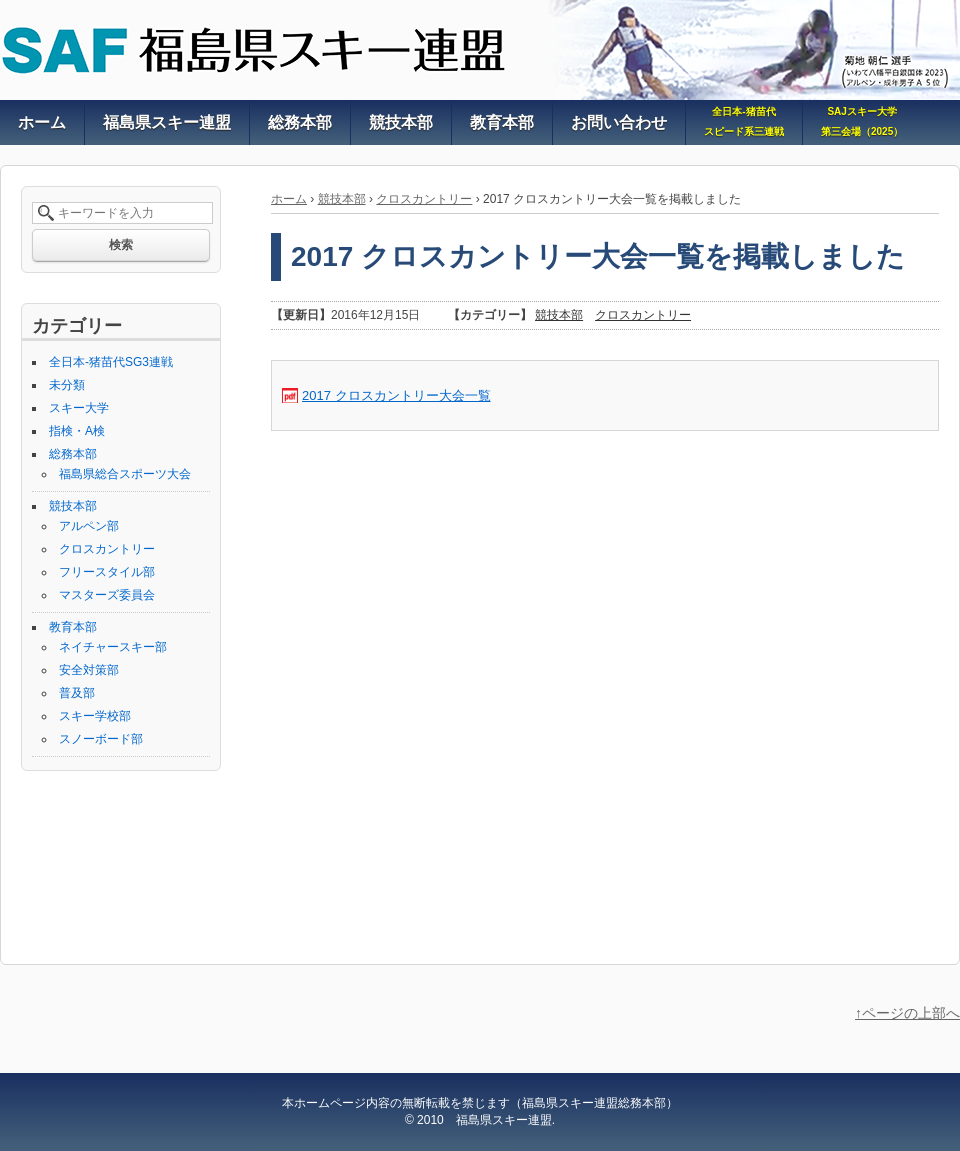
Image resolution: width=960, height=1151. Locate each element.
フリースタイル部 (107, 572)
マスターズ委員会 (107, 595)
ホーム (289, 199)
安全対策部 (89, 670)
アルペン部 (89, 526)
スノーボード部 (101, 739)
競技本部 (342, 199)
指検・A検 (77, 431)
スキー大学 (79, 408)
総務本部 (73, 454)
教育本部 (73, 627)
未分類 (67, 385)
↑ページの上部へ (907, 1013)
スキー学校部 (95, 716)
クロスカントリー (424, 199)
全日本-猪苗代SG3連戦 (111, 362)
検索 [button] (121, 245)
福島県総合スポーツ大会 (125, 474)
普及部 (77, 693)
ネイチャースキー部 (113, 647)
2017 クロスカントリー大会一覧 (396, 395)
